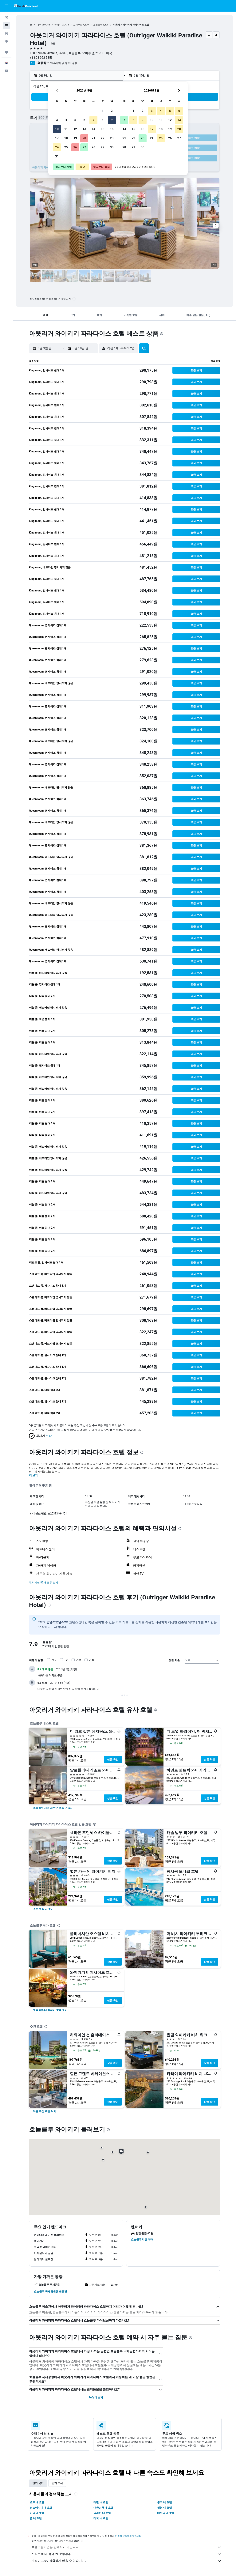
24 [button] (57, 147)
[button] (6, 6)
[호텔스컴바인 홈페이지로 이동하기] (25, 5)
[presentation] (74, 299)
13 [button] (84, 129)
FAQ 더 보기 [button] (96, 2397)
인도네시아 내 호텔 (41, 2507)
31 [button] (57, 156)
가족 (91, 1659)
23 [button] (111, 138)
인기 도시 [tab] (57, 2483)
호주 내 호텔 (37, 2502)
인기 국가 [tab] (38, 2483)
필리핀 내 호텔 (102, 2512)
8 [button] (102, 120)
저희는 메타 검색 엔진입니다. (126, 2554)
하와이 (57, 24)
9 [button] (111, 120)
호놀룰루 (97, 24)
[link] (53, 1808)
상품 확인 (112, 1759)
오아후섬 (77, 24)
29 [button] (102, 147)
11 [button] (66, 129)
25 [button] (66, 147)
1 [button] (102, 111)
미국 (39, 24)
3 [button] (57, 120)
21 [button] (93, 138)
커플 (78, 1659)
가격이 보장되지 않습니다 (128, 2536)
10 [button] (57, 129)
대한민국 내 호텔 (103, 2507)
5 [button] (75, 120)
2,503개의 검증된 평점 (62, 63)
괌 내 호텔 (36, 2518)
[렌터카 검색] (6, 33)
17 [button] (57, 138)
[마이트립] (6, 52)
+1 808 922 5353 (41, 57)
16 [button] (111, 129)
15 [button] (102, 129)
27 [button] (84, 147)
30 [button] (111, 147)
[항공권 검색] (6, 17)
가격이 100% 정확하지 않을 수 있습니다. (126, 2561)
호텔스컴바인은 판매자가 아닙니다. (126, 2547)
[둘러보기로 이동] (6, 41)
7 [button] (93, 120)
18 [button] (66, 138)
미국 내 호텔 (37, 2512)
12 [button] (75, 129)
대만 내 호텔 (100, 2502)
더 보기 (33, 1475)
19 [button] (75, 138)
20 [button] (84, 138)
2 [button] (111, 111)
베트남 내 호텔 (166, 2512)
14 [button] (93, 129)
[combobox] (202, 1660)
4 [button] (66, 120)
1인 (66, 1659)
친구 (54, 1659)
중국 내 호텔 (164, 2502)
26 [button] (75, 147)
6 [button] (84, 120)
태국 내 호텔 (100, 2518)
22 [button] (102, 138)
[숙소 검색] (6, 25)
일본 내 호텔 (164, 2507)
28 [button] (93, 147)
